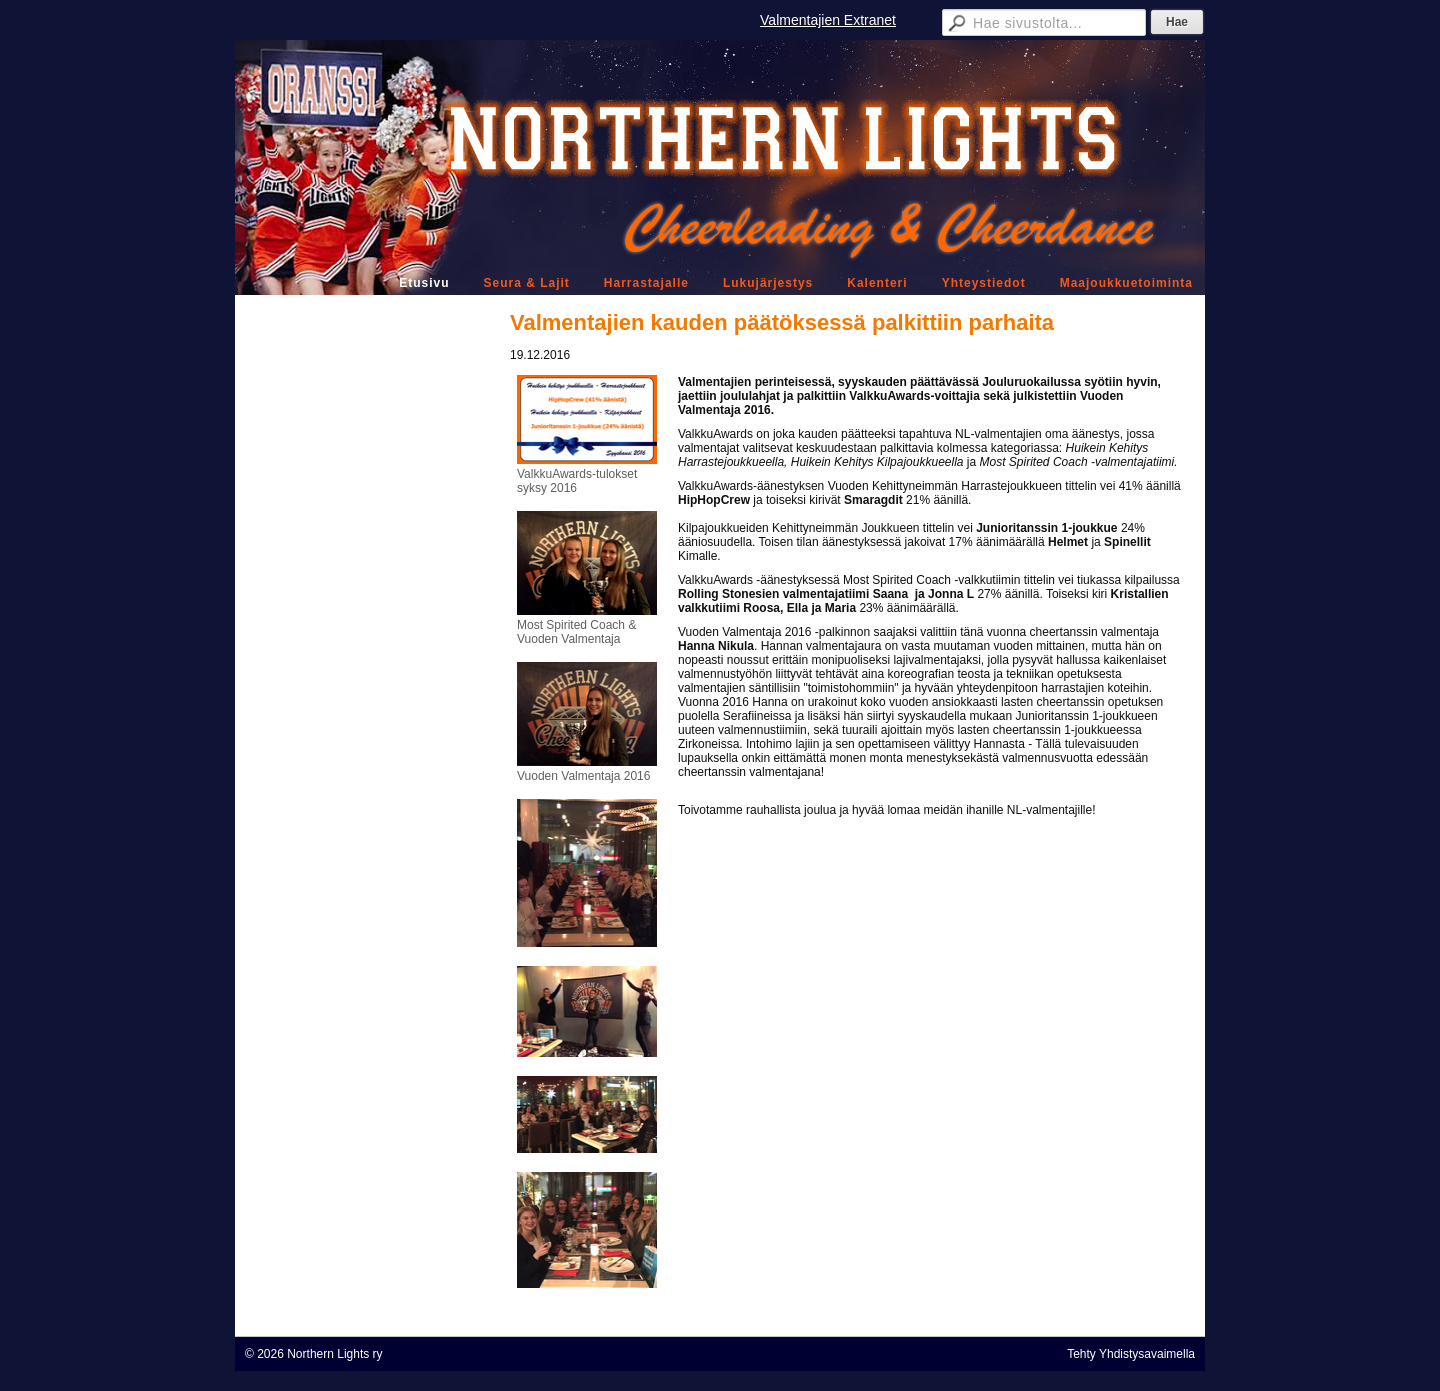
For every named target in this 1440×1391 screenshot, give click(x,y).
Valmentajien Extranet (828, 20)
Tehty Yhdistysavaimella (1131, 1354)
